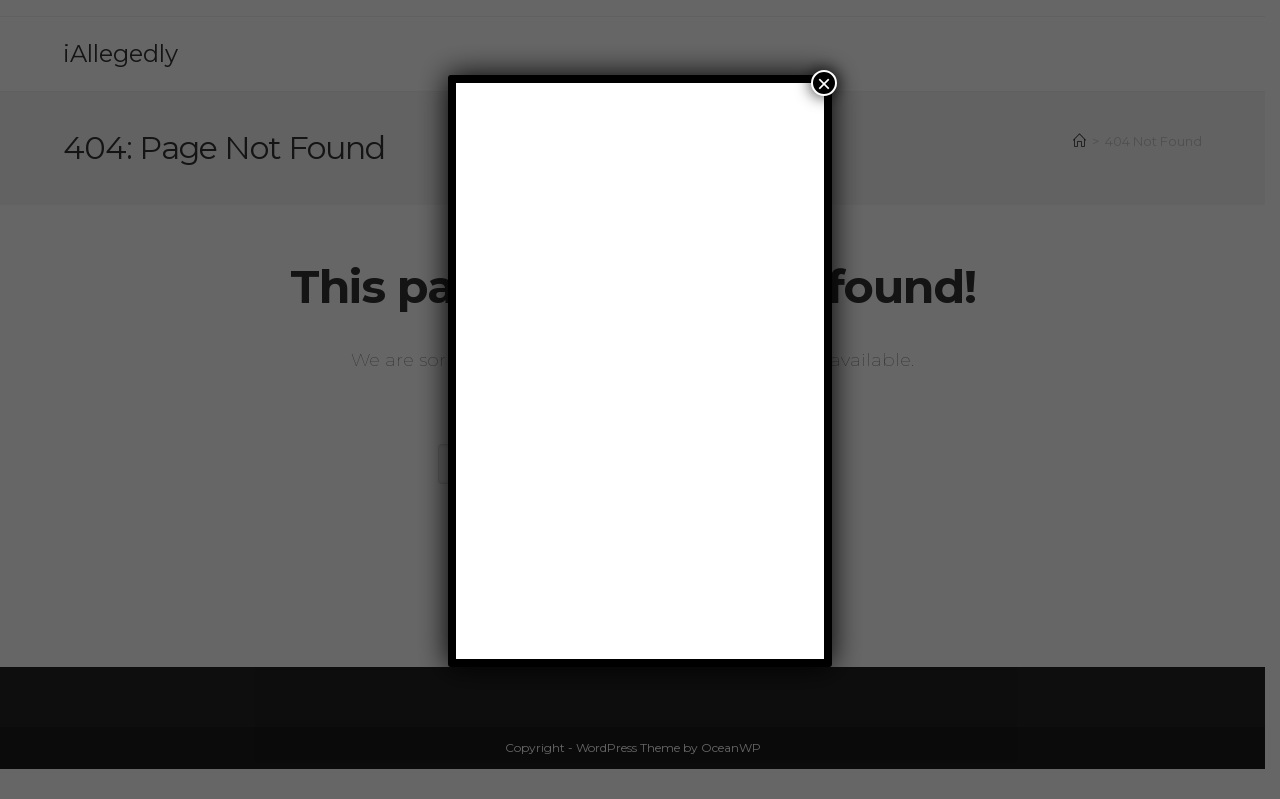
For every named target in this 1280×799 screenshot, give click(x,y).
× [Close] (824, 83)
